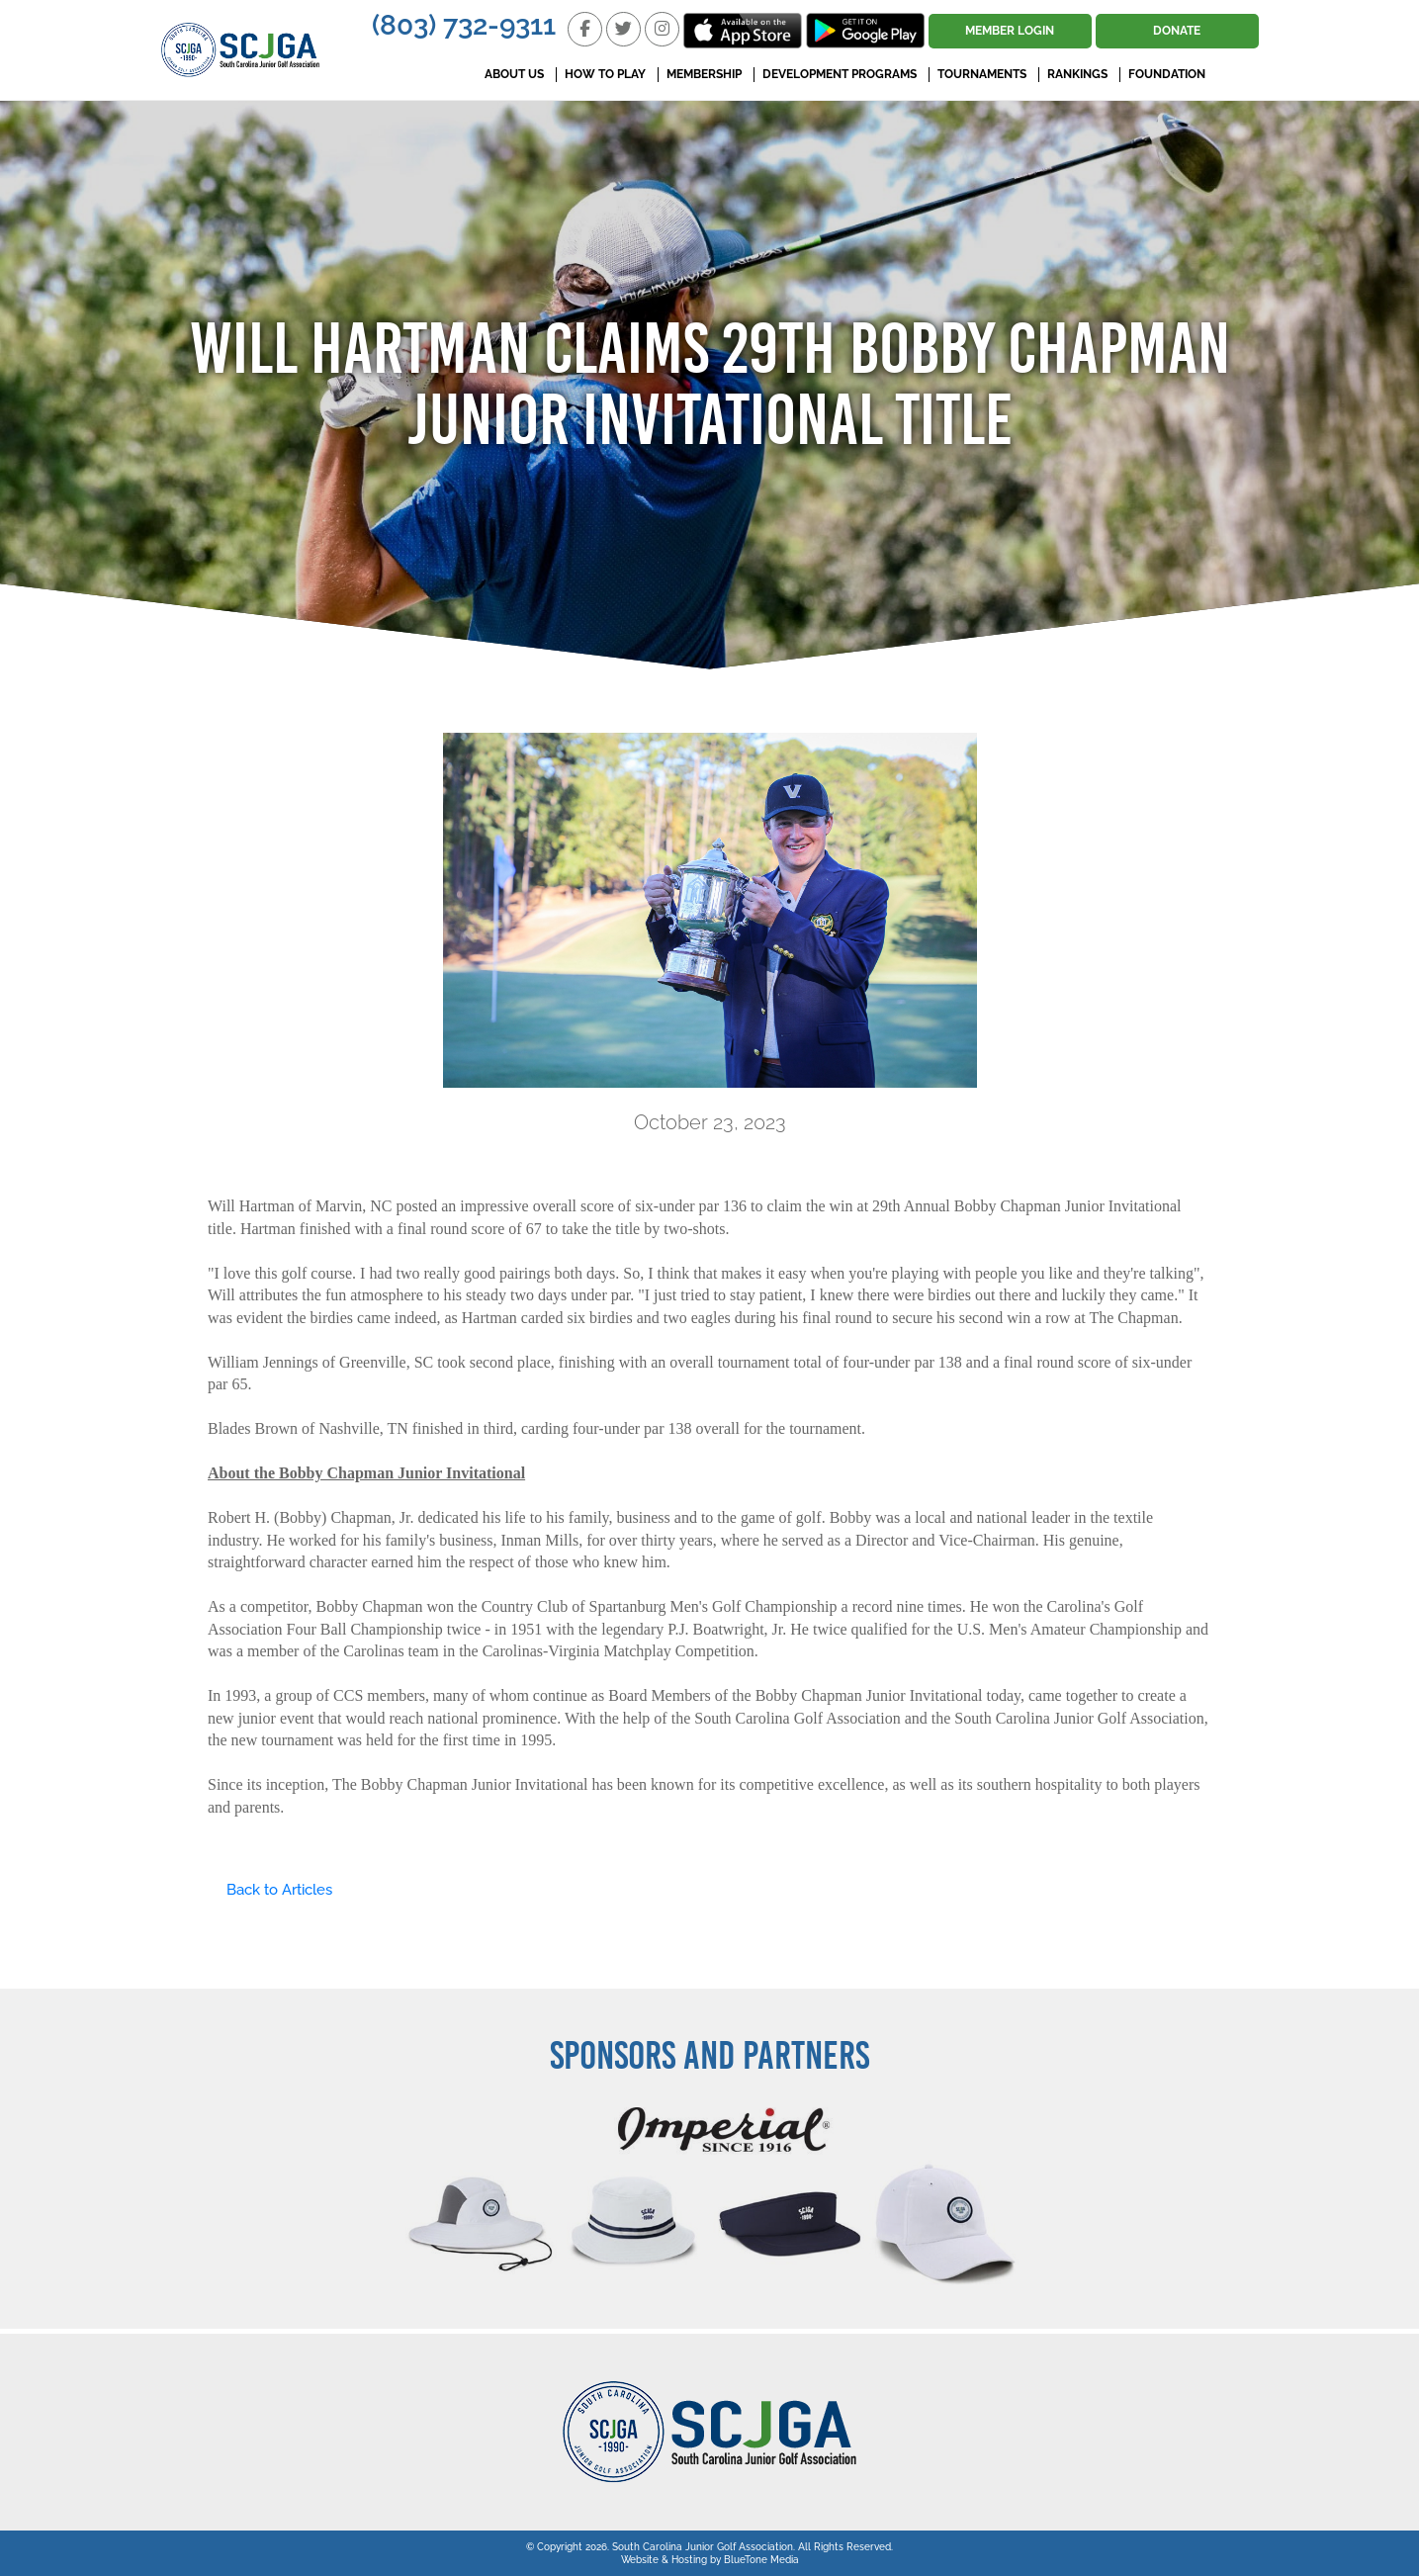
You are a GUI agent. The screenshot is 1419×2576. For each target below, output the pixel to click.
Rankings (1077, 74)
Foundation (1166, 74)
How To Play (605, 74)
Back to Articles (270, 1890)
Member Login (1009, 31)
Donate (1176, 31)
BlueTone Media (761, 2559)
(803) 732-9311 (464, 25)
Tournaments (981, 74)
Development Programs (839, 74)
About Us (514, 74)
